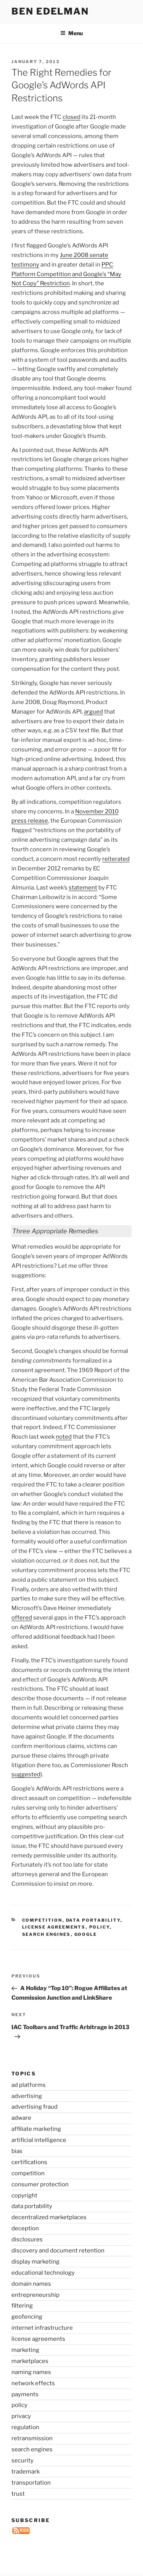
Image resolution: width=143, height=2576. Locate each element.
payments (25, 2394)
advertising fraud (34, 2106)
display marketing (35, 2261)
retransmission (32, 2438)
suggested (25, 1774)
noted (64, 1436)
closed (71, 117)
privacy (21, 2416)
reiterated (116, 858)
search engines (46, 1934)
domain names (31, 2283)
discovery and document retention (57, 2250)
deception (25, 2228)
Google (85, 1934)
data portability (93, 1920)
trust (18, 2493)
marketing (25, 2350)
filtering (22, 2305)
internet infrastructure (42, 2327)
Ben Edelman (50, 11)
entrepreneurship (35, 2294)
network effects (33, 2383)
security (22, 2460)
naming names (31, 2372)
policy (99, 1927)
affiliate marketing (36, 2129)
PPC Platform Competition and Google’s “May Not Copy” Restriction (66, 274)
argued (93, 711)
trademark (25, 2471)
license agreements (54, 1927)
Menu (71, 33)
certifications (29, 2162)
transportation (31, 2482)
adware (21, 2117)
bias (16, 2151)
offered (21, 1617)
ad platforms (28, 2085)
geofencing (26, 2316)
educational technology (43, 2272)
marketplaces (29, 2361)
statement (83, 887)
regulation (25, 2427)
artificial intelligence (38, 2140)
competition (42, 1920)
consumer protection (40, 2184)
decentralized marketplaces (49, 2217)
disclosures (27, 2239)
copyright (24, 2195)
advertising (26, 2096)
